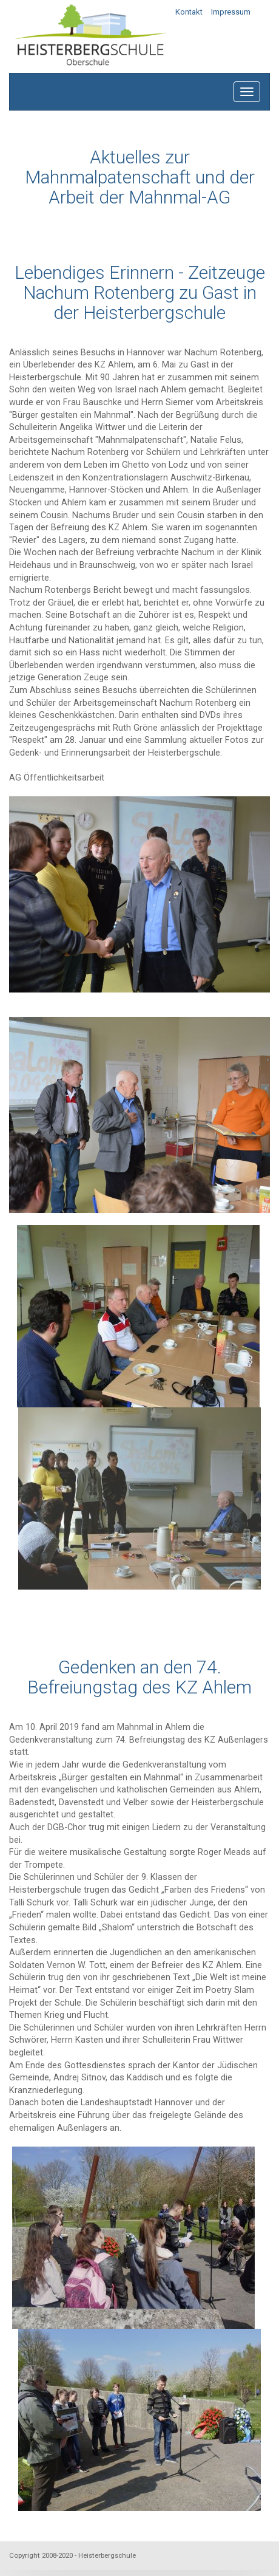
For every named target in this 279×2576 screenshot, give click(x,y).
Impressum (230, 11)
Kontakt (189, 11)
